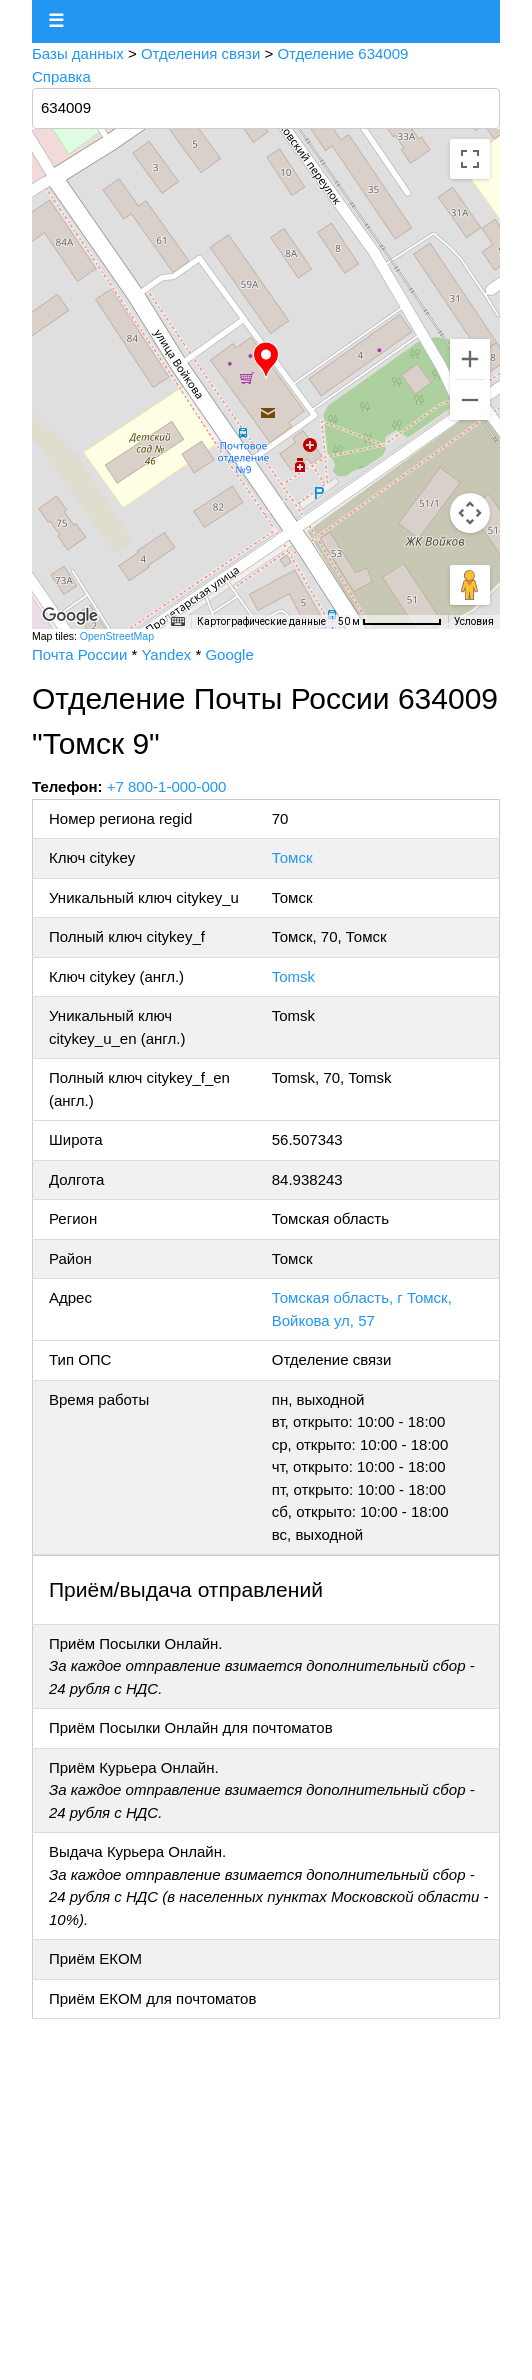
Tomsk (293, 976)
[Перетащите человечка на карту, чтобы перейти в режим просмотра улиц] (470, 585)
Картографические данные (261, 621)
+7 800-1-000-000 (167, 786)
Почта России (79, 654)
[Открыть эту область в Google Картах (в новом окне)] (70, 616)
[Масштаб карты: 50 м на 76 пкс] (390, 622)
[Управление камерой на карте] (470, 513)
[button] (266, 360)
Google (229, 654)
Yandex (166, 654)
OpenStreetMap (117, 636)
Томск (292, 857)
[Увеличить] (470, 359)
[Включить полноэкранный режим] (470, 159)
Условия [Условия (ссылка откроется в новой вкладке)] (474, 621)
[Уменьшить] (470, 400)
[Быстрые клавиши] (178, 622)
